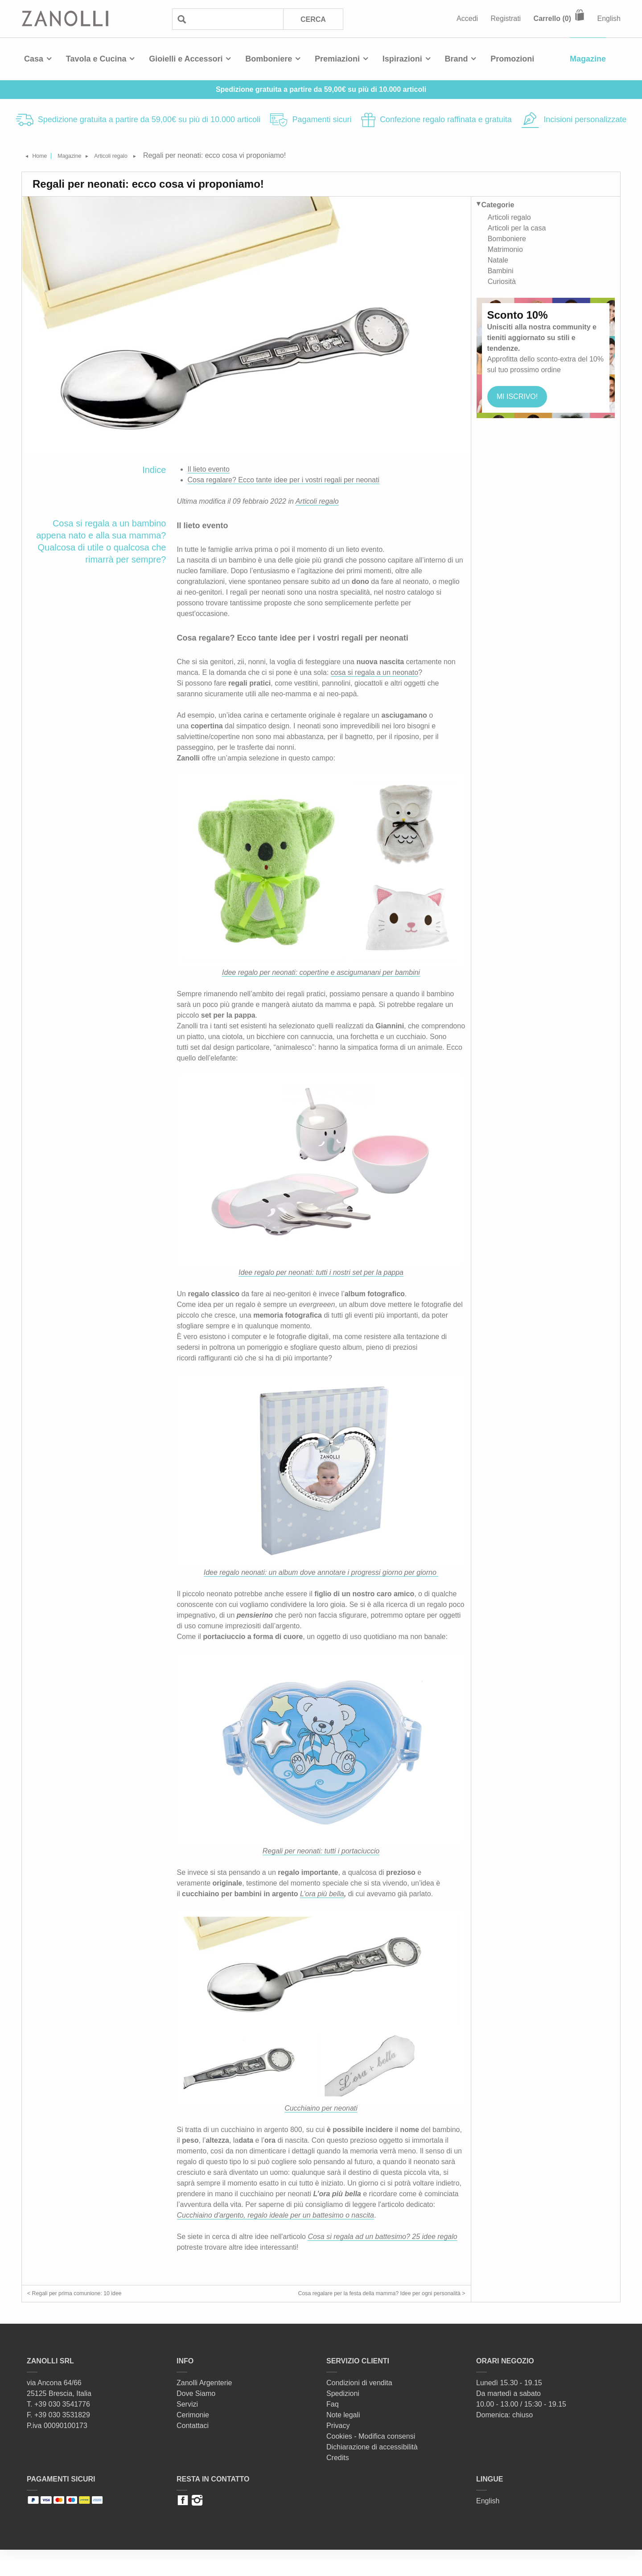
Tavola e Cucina (96, 58)
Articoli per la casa (517, 226)
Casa (33, 58)
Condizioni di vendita (359, 2409)
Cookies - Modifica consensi (370, 2462)
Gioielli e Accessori (185, 58)
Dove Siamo (196, 2420)
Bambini (501, 268)
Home (45, 155)
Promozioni (512, 58)
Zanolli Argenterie (204, 2409)
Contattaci (193, 2452)
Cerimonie (193, 2441)
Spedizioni (342, 2420)
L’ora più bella (322, 1894)
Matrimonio (505, 247)
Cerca (312, 19)
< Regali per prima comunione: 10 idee (88, 2296)
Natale (498, 258)
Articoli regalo (137, 155)
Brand (456, 58)
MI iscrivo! (518, 394)
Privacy (338, 2452)
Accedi (467, 18)
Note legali (343, 2441)
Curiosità (502, 279)
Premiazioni (337, 58)
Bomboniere (268, 58)
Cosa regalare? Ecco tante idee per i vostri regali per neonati (283, 480)
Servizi (187, 2430)
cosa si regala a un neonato (375, 672)
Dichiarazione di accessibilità (372, 2473)
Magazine (588, 58)
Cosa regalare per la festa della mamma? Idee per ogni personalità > (359, 2306)
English (609, 18)
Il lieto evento (209, 469)
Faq (332, 2430)
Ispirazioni (402, 58)
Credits (337, 2484)
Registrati (506, 18)
